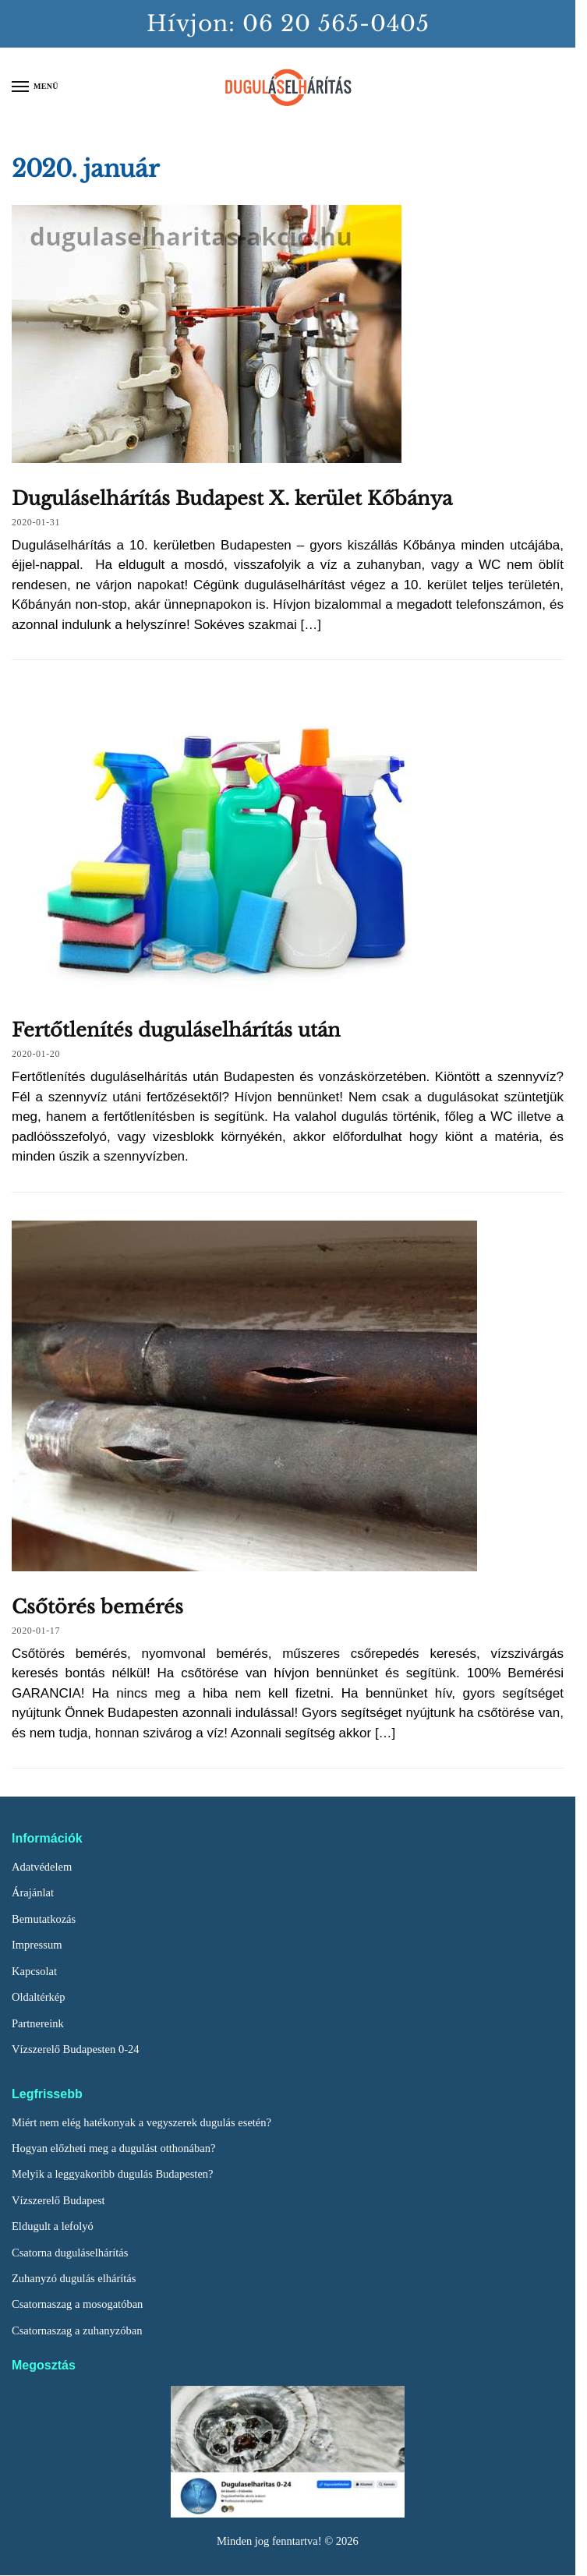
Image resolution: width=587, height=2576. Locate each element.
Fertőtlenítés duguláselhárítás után (176, 1030)
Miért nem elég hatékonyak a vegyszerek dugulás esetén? (141, 2122)
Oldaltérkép (38, 1997)
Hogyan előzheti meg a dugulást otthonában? (113, 2148)
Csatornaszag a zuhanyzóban (77, 2330)
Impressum (37, 1944)
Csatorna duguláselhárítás (70, 2252)
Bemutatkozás (44, 1919)
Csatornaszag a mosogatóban (77, 2304)
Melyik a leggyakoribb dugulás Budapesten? (113, 2174)
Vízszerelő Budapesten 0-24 (75, 2049)
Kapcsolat (34, 1971)
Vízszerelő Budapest (58, 2200)
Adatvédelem (42, 1866)
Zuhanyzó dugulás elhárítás (74, 2278)
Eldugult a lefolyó (53, 2226)
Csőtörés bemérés (97, 1606)
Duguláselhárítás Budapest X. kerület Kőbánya (232, 498)
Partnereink (38, 2023)
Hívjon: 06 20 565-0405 (288, 23)
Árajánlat (33, 1892)
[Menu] (35, 87)
